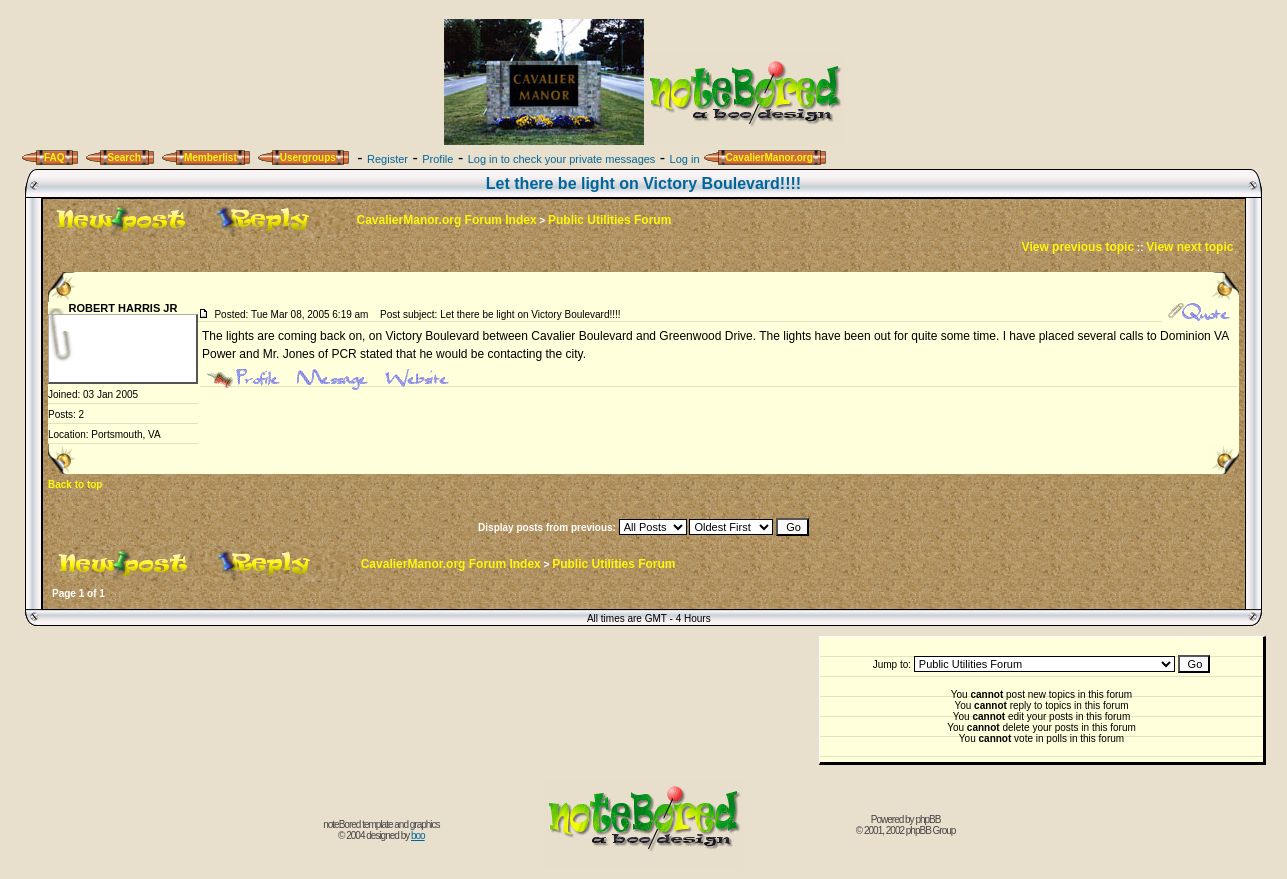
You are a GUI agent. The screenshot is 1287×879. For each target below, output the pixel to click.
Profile (437, 159)
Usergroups (308, 157)
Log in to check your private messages (562, 159)
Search (124, 157)
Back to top (75, 484)
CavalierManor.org (769, 157)
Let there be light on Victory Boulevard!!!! (643, 183)
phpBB (927, 819)
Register (387, 159)
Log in (685, 159)
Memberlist (210, 157)
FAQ (54, 157)
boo (418, 835)
